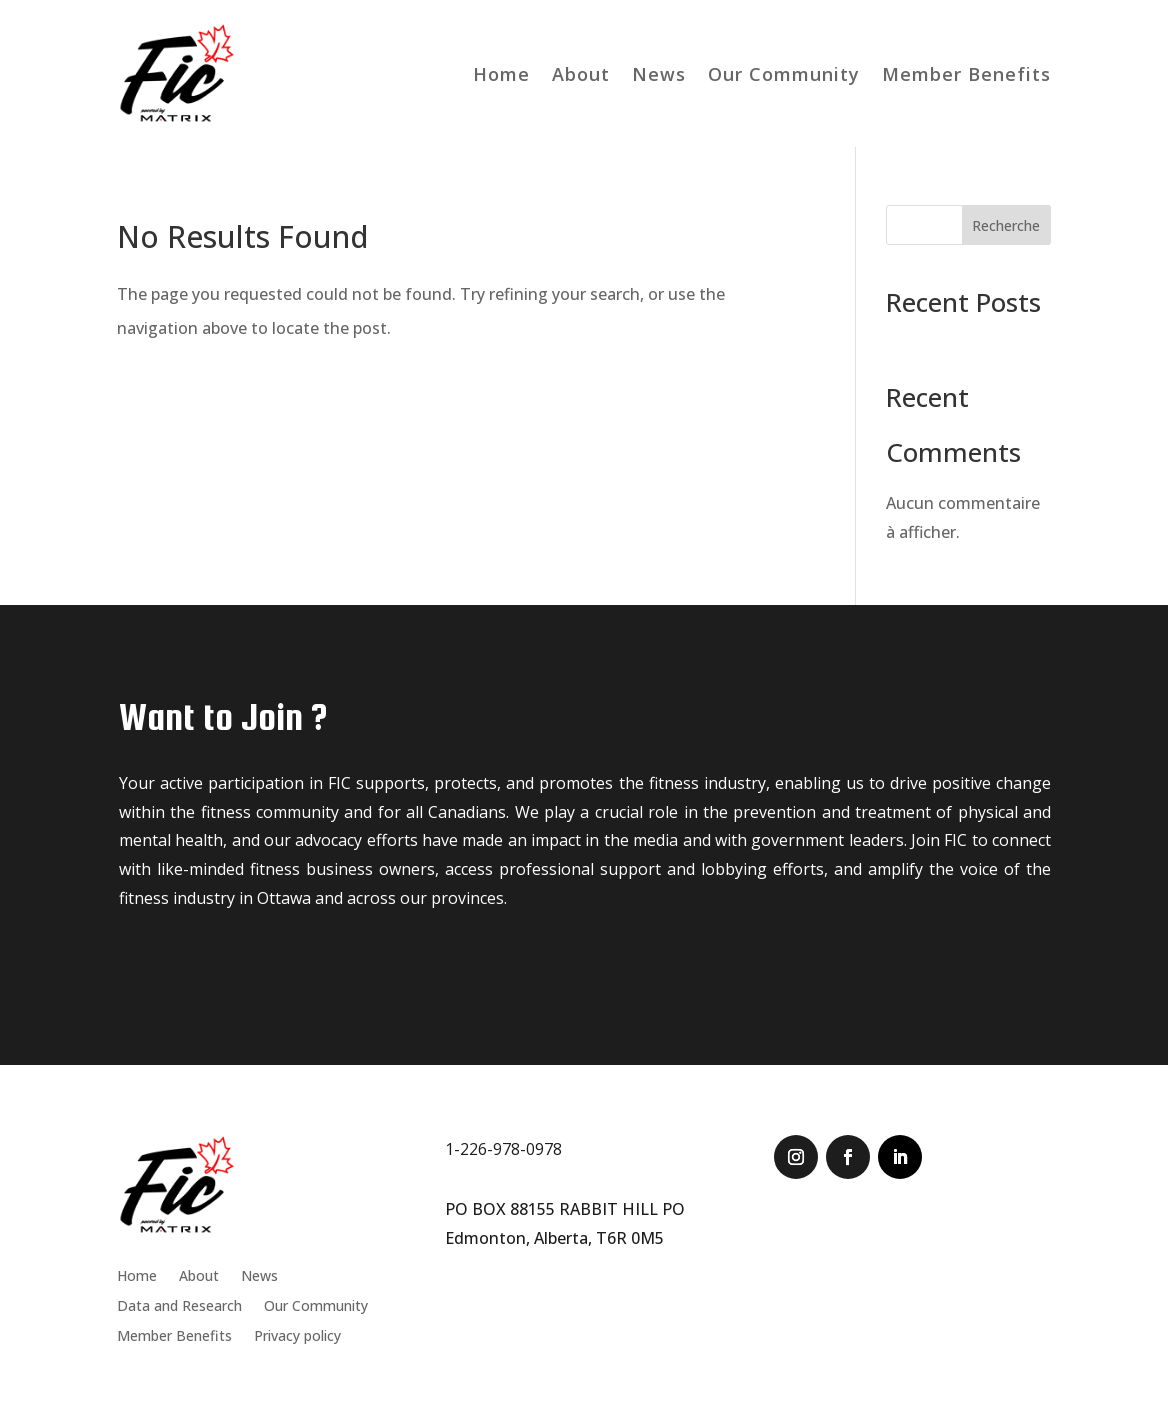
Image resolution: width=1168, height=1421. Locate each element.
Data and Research (179, 1307)
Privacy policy (297, 1337)
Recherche (1006, 225)
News (659, 74)
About (581, 74)
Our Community (784, 74)
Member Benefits (966, 74)
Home (501, 74)
